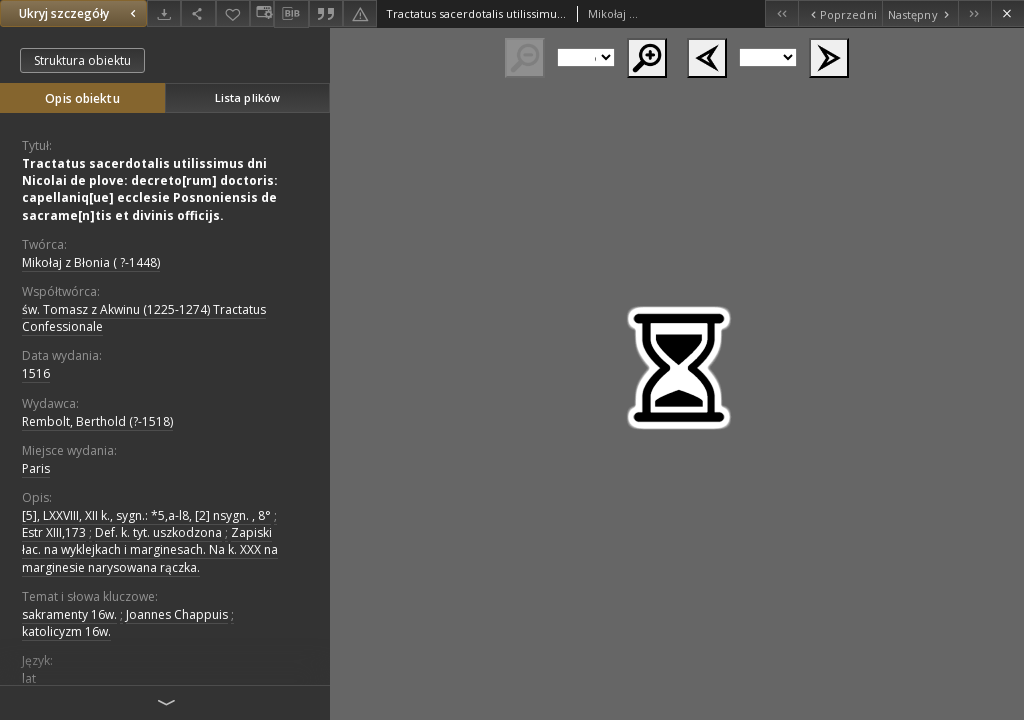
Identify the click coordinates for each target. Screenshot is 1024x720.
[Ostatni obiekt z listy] (974, 13)
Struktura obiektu (82, 60)
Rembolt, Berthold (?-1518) (97, 421)
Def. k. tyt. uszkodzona (158, 532)
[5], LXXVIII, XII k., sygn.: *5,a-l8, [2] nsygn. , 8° (146, 515)
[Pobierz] (164, 13)
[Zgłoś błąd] (360, 13)
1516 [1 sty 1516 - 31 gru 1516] (36, 373)
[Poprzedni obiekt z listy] (839, 13)
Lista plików (247, 97)
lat (29, 678)
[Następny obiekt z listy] (920, 13)
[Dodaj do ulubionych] (233, 13)
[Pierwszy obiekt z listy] (781, 13)
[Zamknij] (1007, 13)
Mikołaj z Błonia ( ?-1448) (91, 262)
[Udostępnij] (198, 13)
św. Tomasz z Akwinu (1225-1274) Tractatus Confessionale (144, 318)
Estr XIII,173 (54, 532)
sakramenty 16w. (69, 614)
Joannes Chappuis (177, 614)
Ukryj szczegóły (80, 13)
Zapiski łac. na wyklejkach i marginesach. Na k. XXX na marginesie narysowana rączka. (150, 549)
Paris (36, 468)
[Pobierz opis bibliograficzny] (291, 14)
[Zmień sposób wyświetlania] (262, 13)
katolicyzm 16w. (66, 631)
